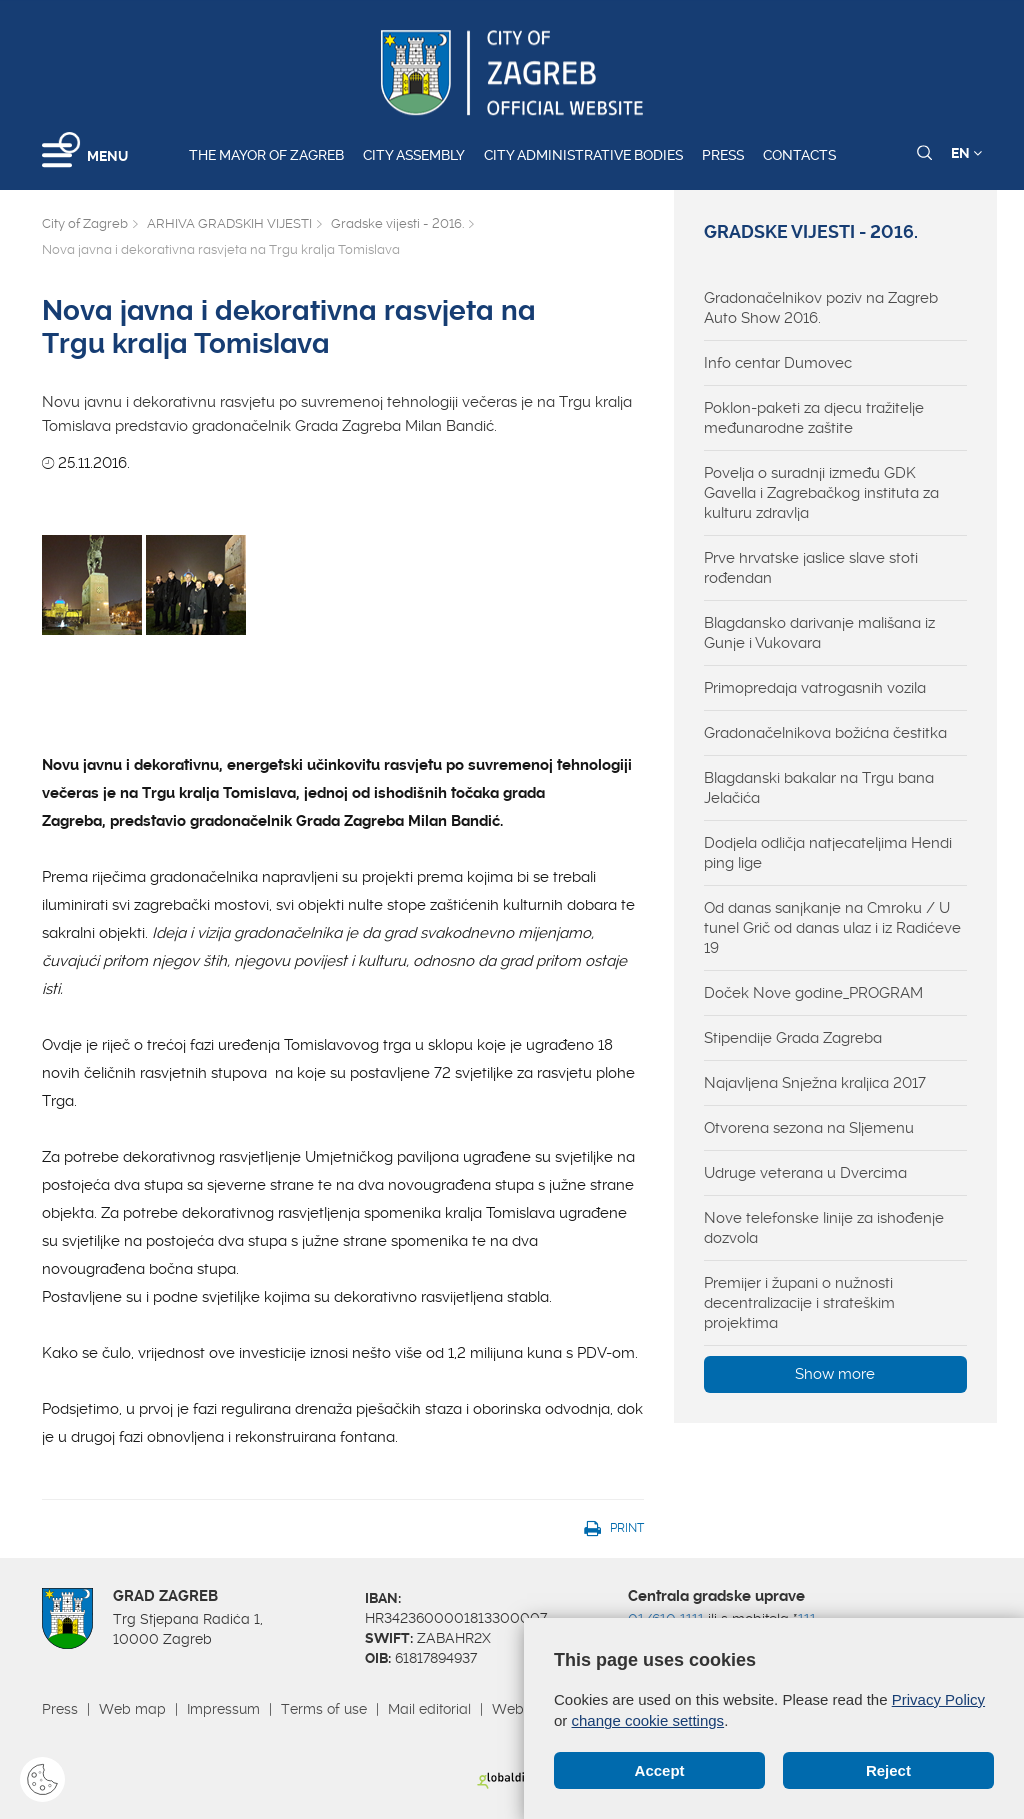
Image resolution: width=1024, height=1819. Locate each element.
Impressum (223, 1709)
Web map (132, 1709)
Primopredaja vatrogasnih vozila (815, 688)
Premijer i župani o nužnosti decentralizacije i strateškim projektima (799, 1303)
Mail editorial (429, 1709)
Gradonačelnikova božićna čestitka (825, 733)
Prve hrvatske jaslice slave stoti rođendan (811, 568)
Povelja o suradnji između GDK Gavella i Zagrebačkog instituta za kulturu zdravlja (821, 493)
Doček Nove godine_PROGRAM (813, 993)
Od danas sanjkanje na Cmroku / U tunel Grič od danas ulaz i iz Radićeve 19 (832, 928)
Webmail (522, 1709)
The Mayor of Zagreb (266, 155)
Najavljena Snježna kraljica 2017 (815, 1083)
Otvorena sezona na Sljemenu (809, 1128)
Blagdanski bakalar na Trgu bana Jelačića (819, 788)
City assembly (414, 155)
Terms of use (324, 1709)
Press (723, 155)
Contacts (799, 155)
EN (966, 153)
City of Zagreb (85, 223)
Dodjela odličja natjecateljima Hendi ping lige (828, 853)
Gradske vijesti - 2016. (397, 223)
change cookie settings (648, 1720)
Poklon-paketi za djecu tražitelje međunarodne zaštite (814, 418)
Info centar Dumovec (778, 363)
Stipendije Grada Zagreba (793, 1038)
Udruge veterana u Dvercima (805, 1173)
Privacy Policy (938, 1699)
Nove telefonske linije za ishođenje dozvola (824, 1228)
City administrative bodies (583, 155)
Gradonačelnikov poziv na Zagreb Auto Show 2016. (821, 308)
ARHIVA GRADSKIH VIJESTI (229, 223)
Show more (835, 1374)
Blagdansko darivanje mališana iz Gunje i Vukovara (819, 633)
